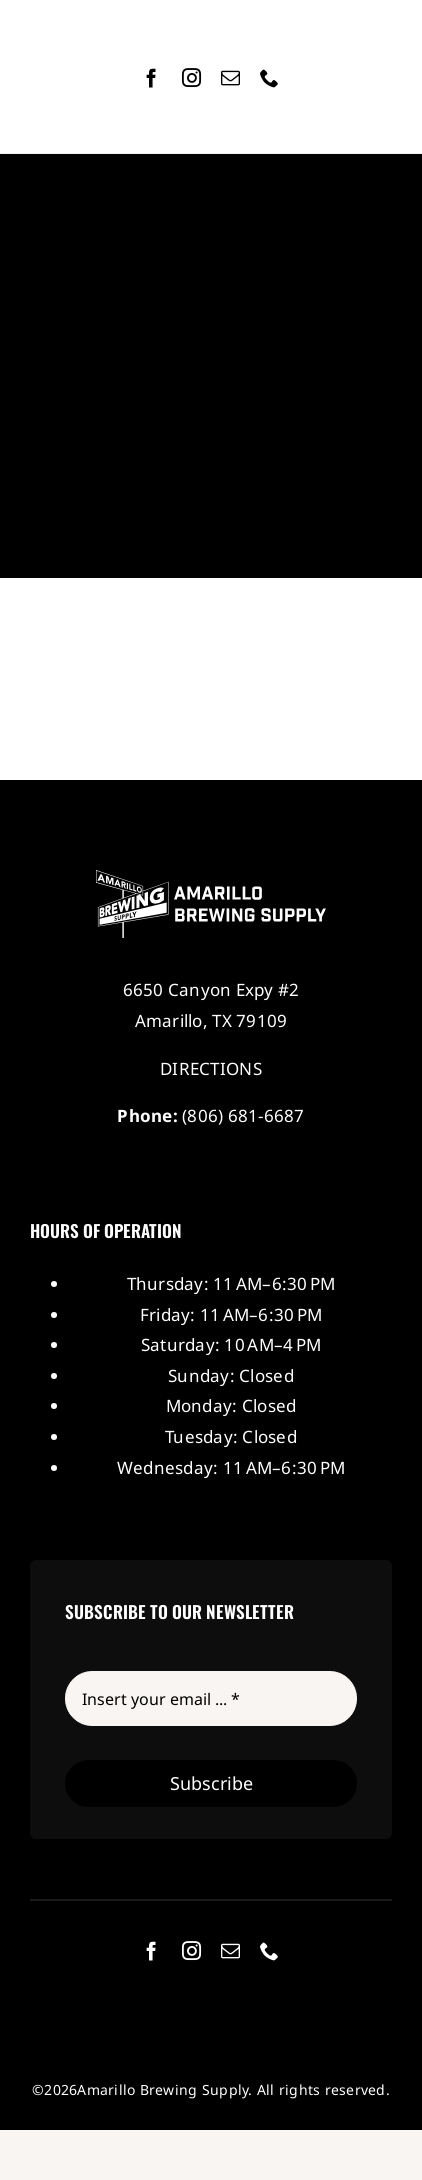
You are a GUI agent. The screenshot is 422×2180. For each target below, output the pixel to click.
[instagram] (191, 77)
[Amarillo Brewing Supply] (211, 878)
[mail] (230, 77)
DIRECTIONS (211, 1068)
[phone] (269, 77)
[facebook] (151, 77)
